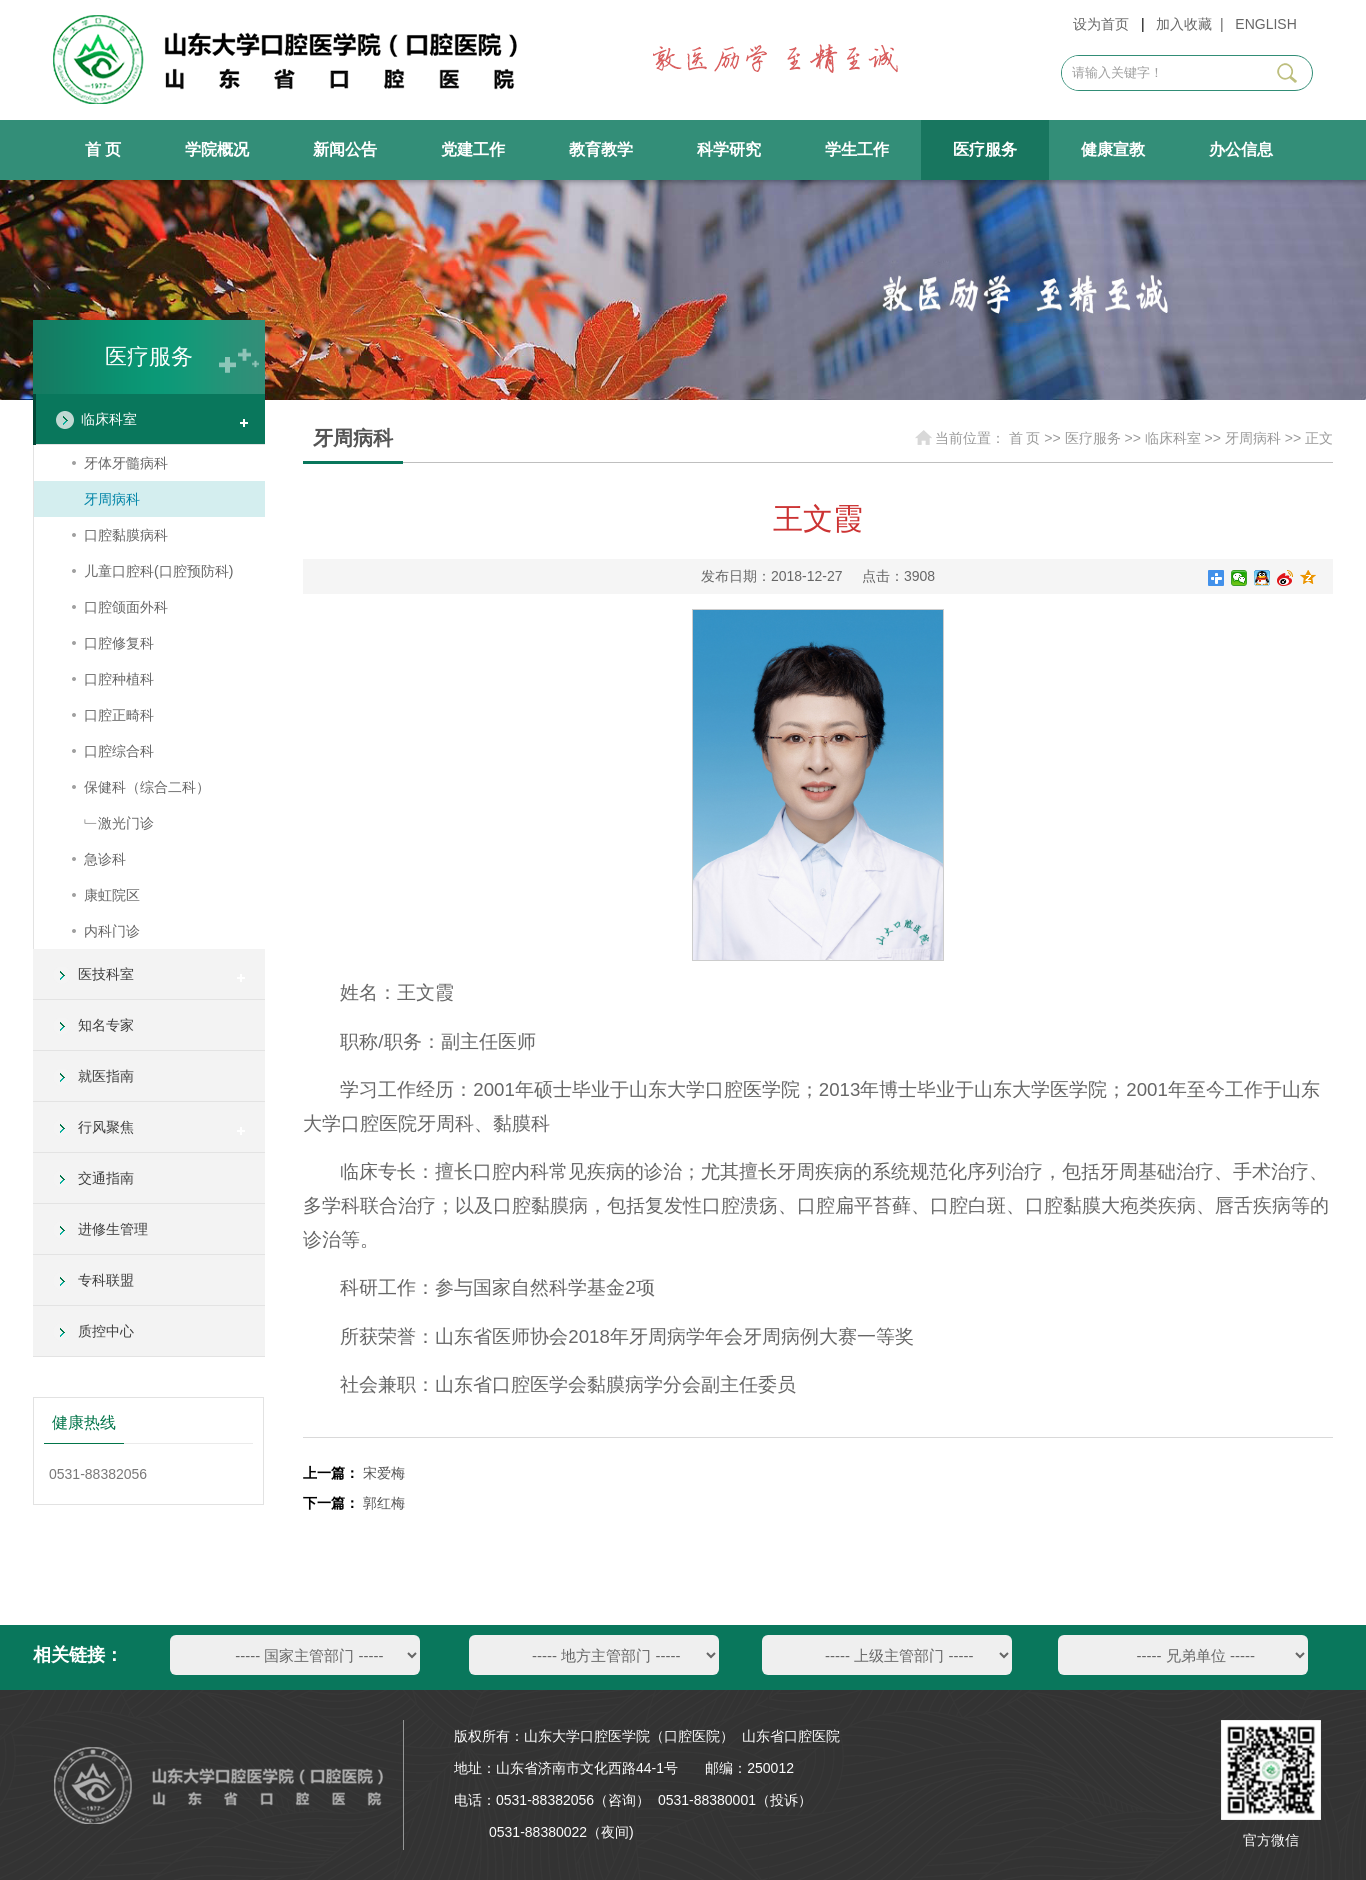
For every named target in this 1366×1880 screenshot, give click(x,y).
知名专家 (106, 1025)
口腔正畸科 (119, 715)
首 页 (103, 149)
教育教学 (601, 149)
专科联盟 (106, 1280)
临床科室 (109, 419)
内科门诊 (112, 931)
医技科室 (106, 974)
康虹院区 (112, 895)
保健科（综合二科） (147, 787)
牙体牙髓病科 (126, 463)
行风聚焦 (106, 1127)
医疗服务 (985, 149)
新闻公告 (345, 149)
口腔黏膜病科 (126, 535)
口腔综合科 (119, 751)
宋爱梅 (384, 1473)
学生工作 (857, 149)
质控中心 (106, 1331)
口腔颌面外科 (126, 607)
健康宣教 (1113, 149)
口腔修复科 (119, 643)
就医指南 (106, 1076)
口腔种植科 (119, 679)
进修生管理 (113, 1229)
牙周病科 (112, 499)
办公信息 (1241, 149)
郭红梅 (384, 1503)
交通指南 (106, 1178)
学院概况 (217, 149)
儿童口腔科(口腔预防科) (158, 571)
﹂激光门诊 (119, 823)
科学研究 (729, 149)
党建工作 (473, 149)
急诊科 (105, 859)
